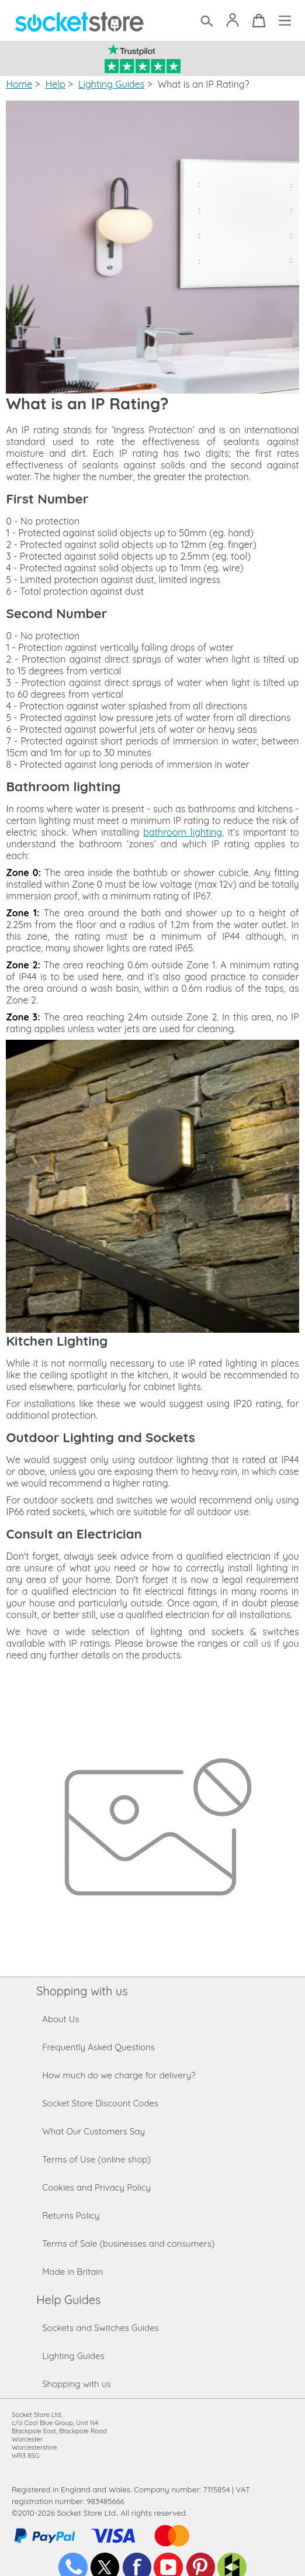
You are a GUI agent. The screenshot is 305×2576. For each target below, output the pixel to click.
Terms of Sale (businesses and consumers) (128, 2243)
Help (55, 84)
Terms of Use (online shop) (96, 2159)
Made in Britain (72, 2271)
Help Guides (68, 2299)
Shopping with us (81, 1991)
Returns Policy (70, 2215)
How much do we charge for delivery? (118, 2075)
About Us (60, 2019)
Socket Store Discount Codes (100, 2103)
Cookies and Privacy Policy (96, 2187)
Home (19, 84)
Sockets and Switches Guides (100, 2327)
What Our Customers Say (93, 2131)
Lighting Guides (111, 84)
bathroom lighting (182, 832)
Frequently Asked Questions (98, 2047)
